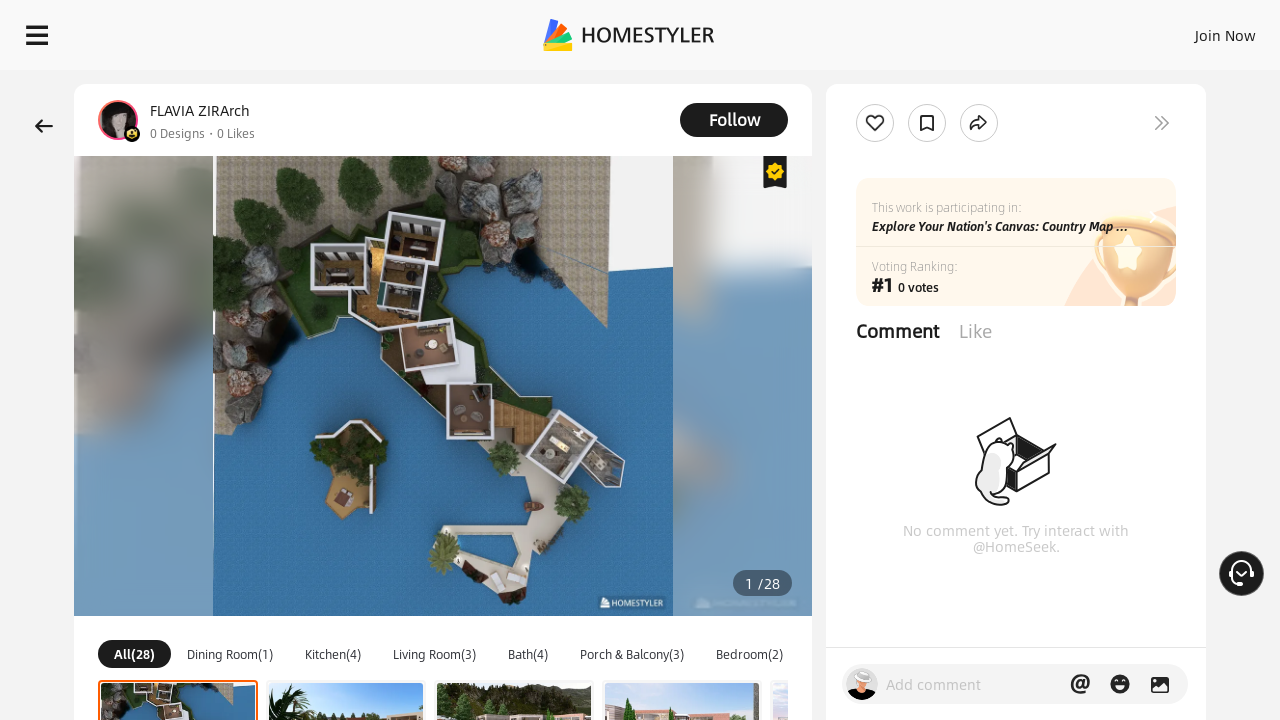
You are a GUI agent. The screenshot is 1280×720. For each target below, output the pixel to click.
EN (1054, 30)
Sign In (910, 30)
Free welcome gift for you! (864, 84)
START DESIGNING (1180, 30)
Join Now (984, 30)
